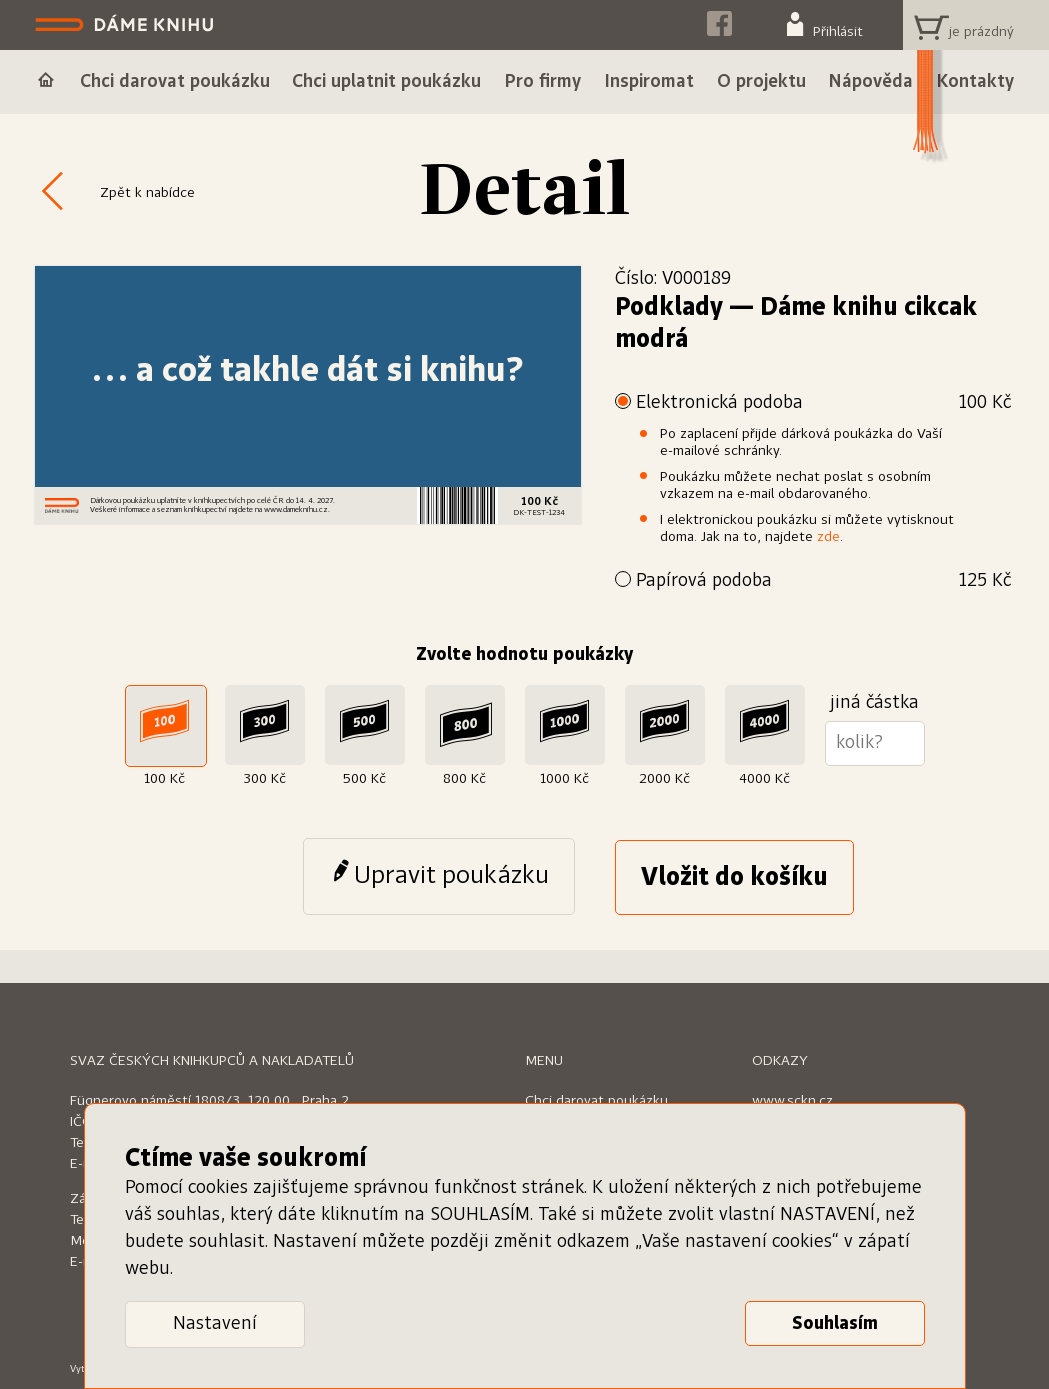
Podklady (669, 308)
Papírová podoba (823, 581)
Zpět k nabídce (147, 193)
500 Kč (364, 779)
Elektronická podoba (823, 403)
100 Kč (164, 779)
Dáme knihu (126, 25)
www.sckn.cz (792, 1101)
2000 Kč (664, 779)
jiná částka (874, 703)
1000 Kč (564, 779)
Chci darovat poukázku (596, 1101)
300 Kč (264, 779)
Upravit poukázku (451, 876)
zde (828, 537)
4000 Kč (764, 779)
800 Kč (464, 779)
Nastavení (215, 1324)
